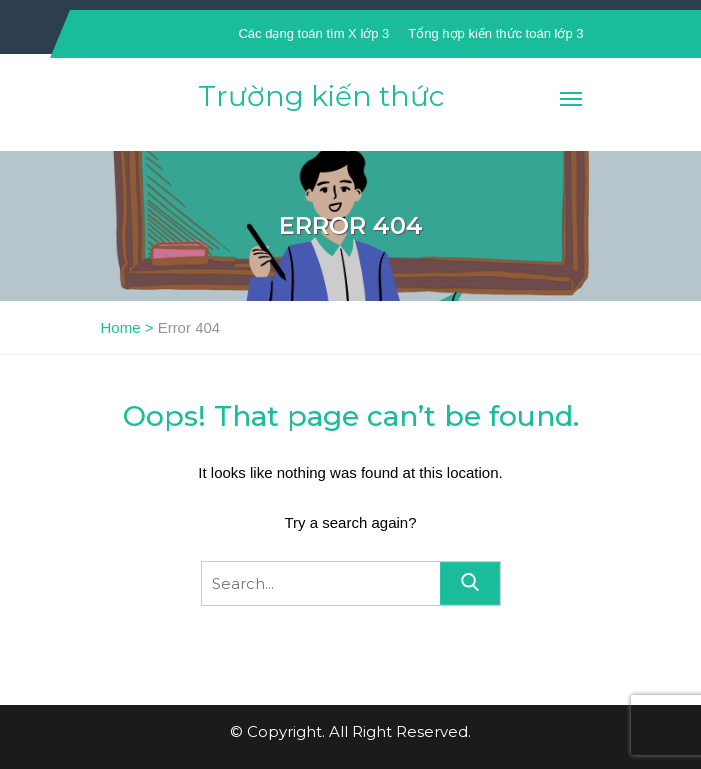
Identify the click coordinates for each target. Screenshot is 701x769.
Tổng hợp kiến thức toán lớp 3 (495, 33)
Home (121, 327)
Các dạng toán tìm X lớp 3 (313, 33)
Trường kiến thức (321, 96)
